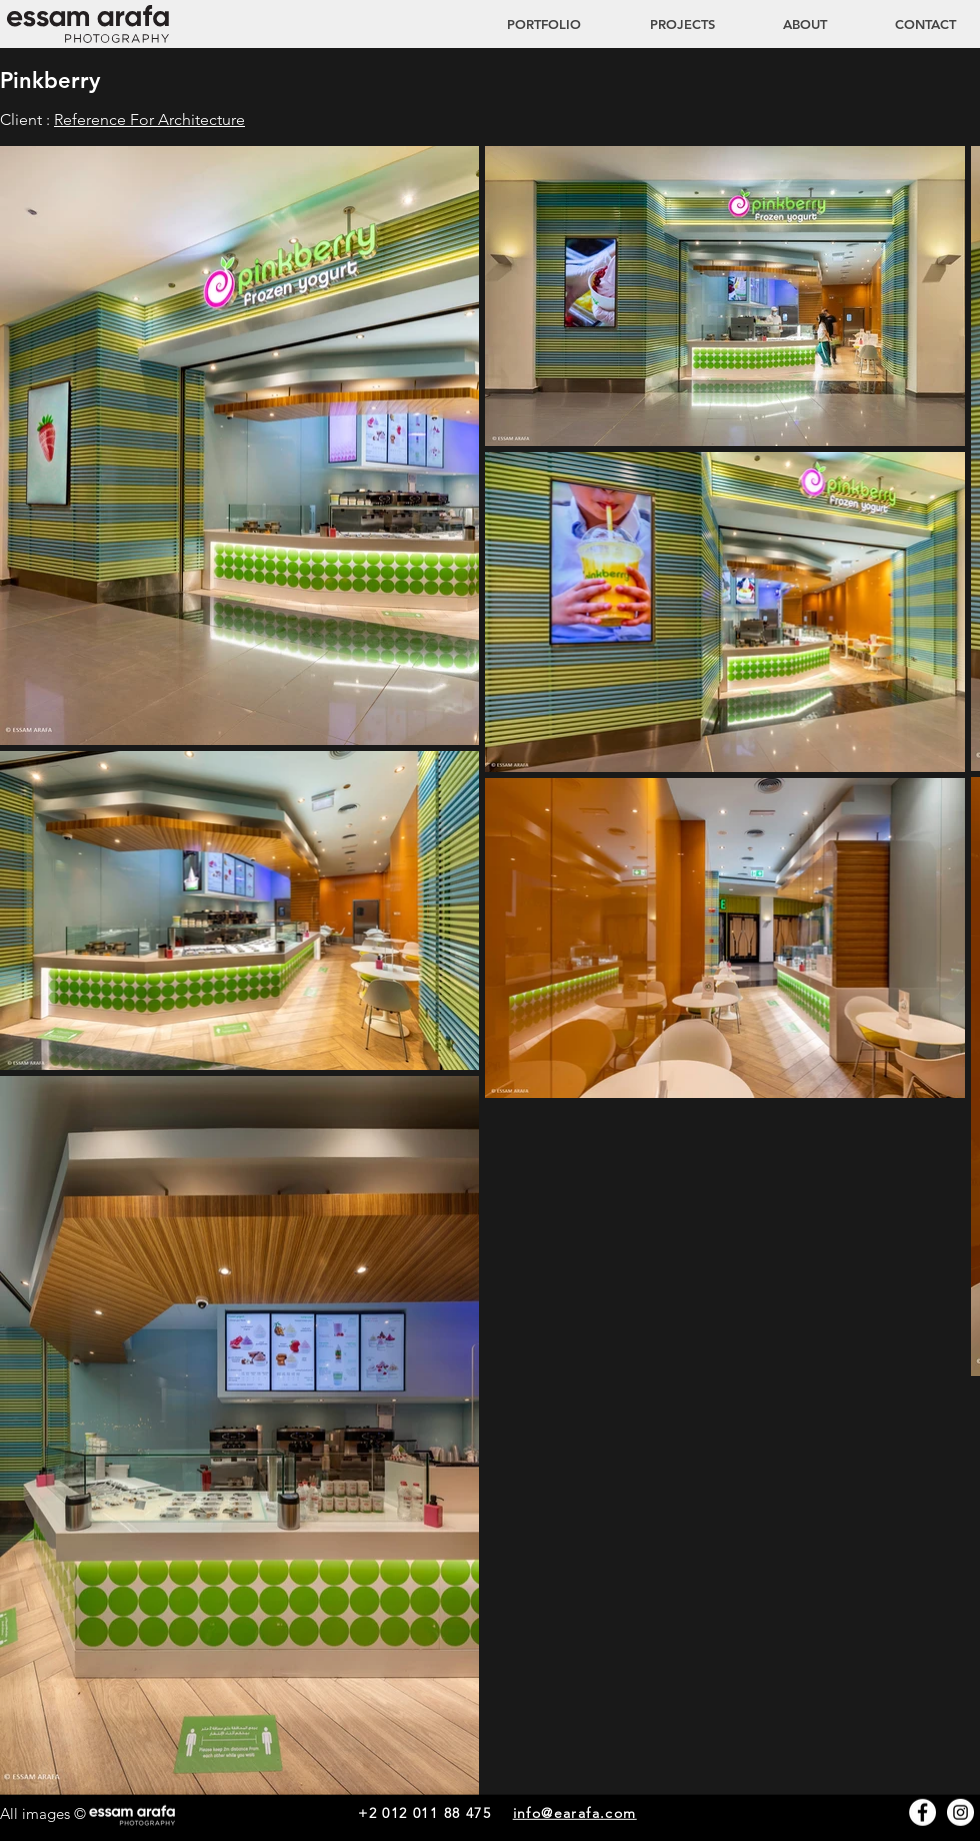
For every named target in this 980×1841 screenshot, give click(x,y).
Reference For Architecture (149, 119)
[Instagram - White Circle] (960, 1812)
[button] (663, 24)
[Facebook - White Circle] (922, 1812)
